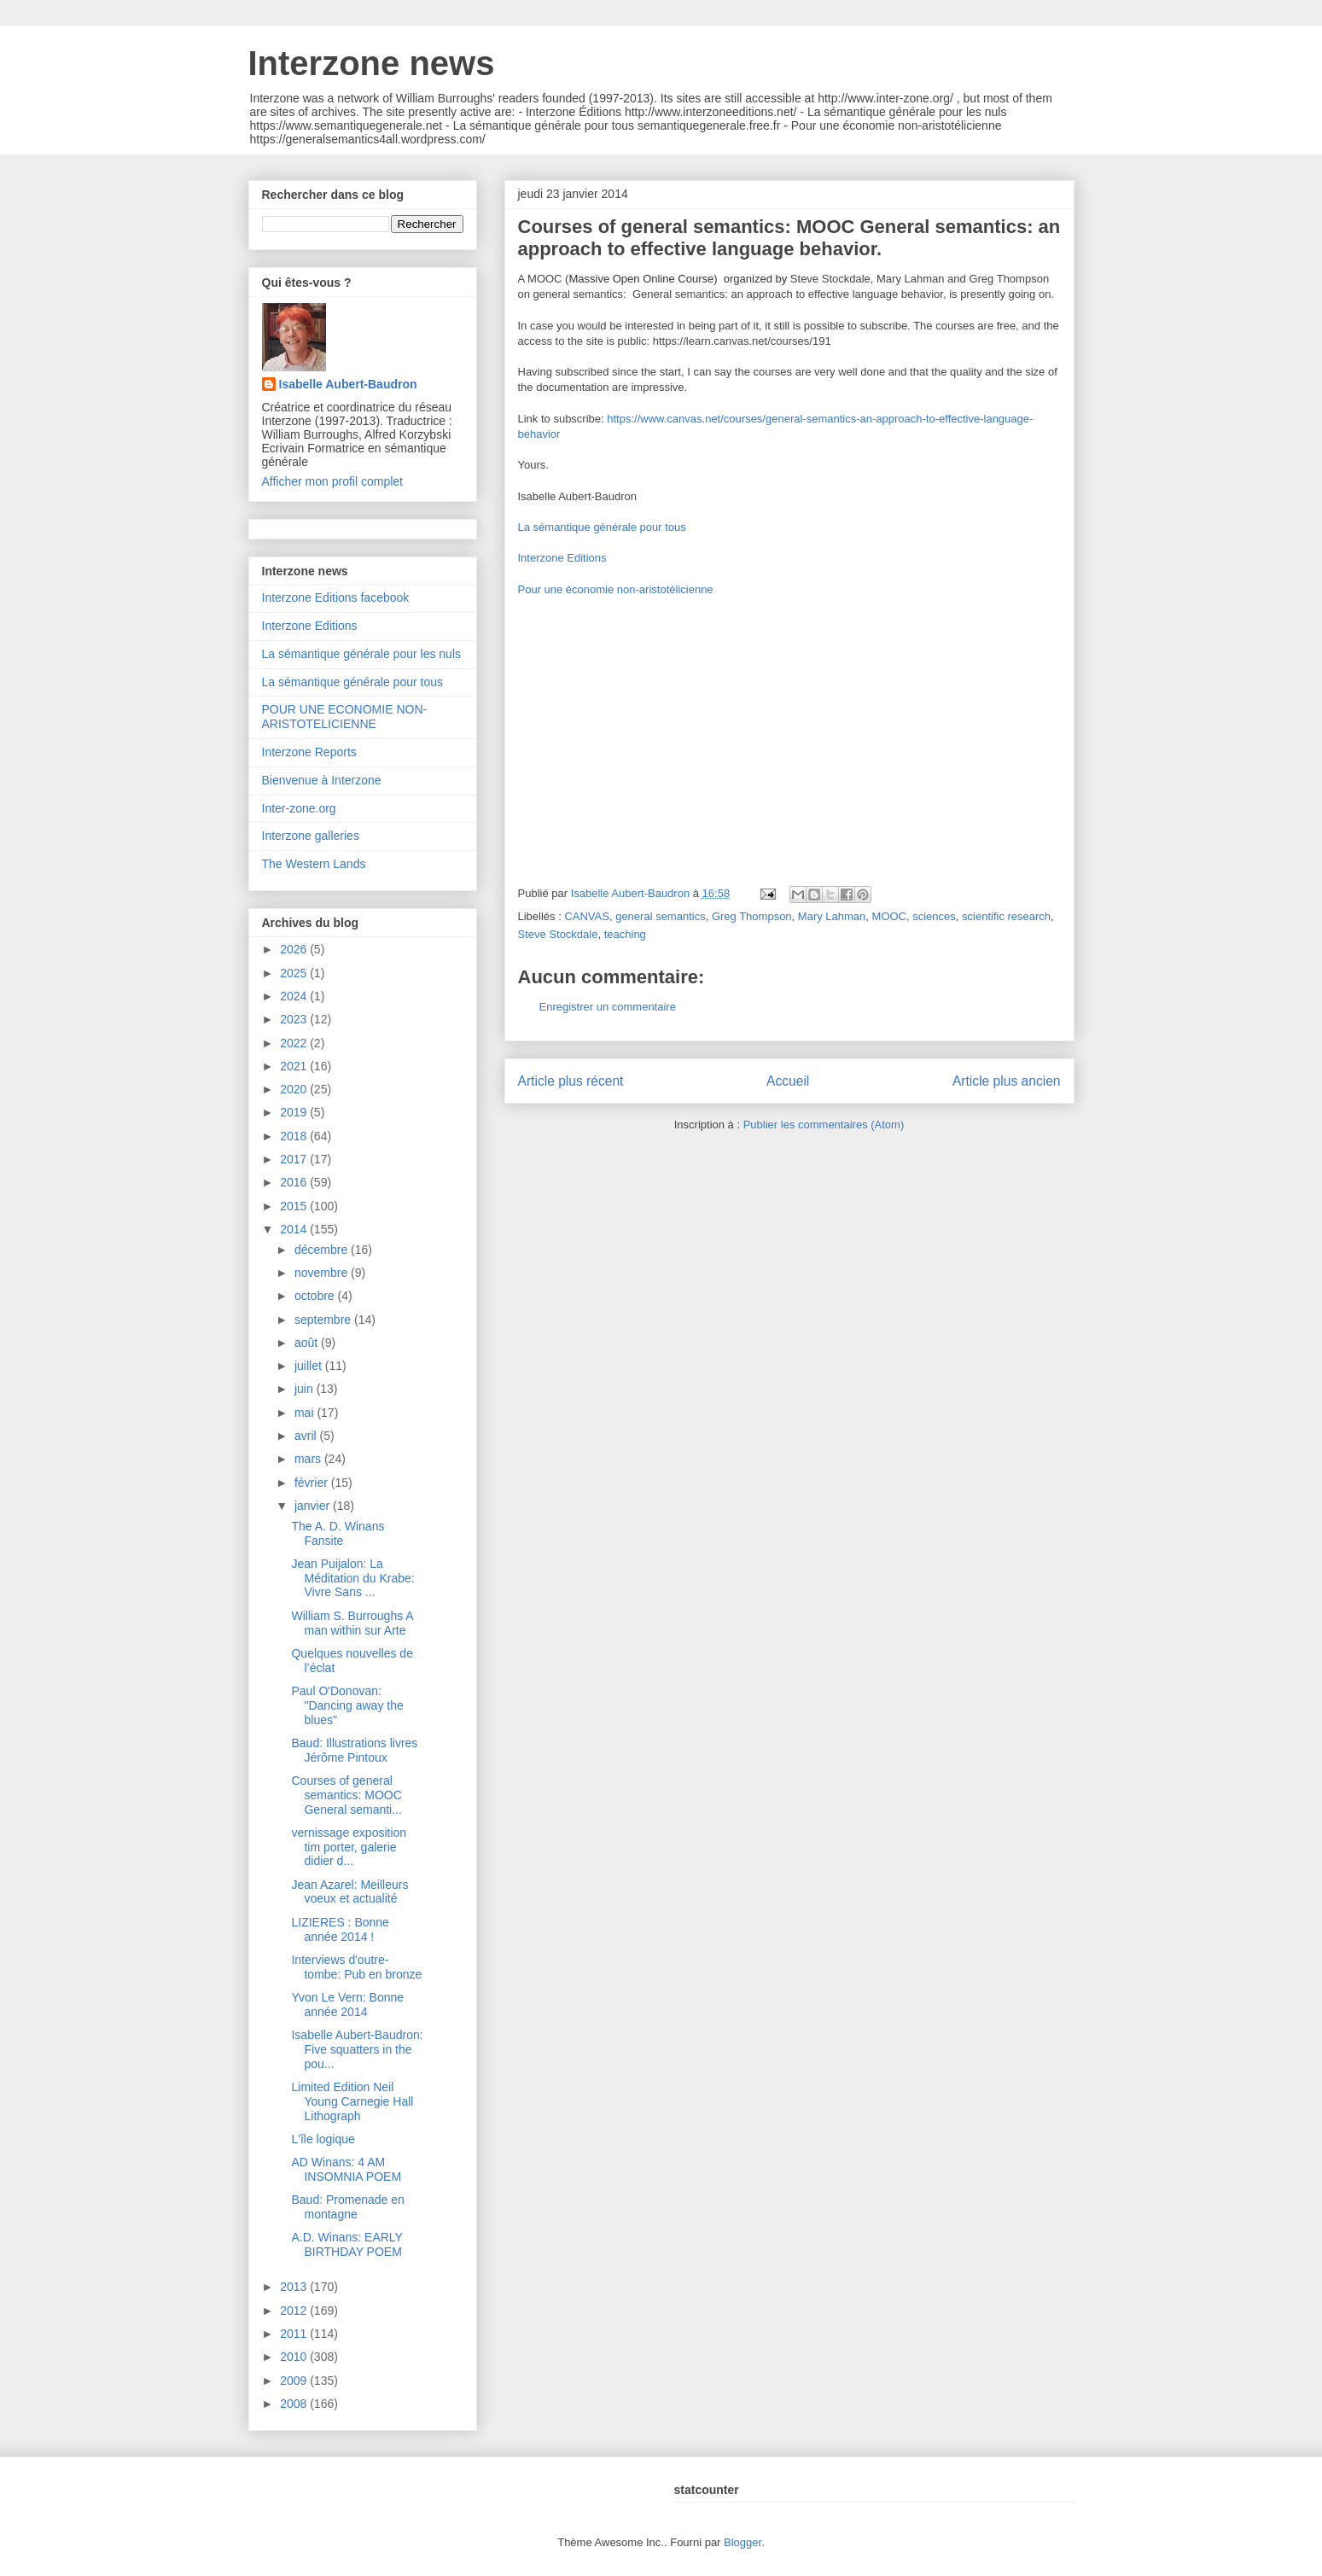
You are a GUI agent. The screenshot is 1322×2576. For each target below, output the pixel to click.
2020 (295, 1089)
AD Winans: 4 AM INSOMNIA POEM (346, 2169)
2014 (295, 1229)
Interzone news (371, 63)
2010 (295, 2356)
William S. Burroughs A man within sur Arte (351, 1623)
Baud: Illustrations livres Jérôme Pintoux (354, 1750)
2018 (295, 1136)
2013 (295, 2286)
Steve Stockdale (558, 934)
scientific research (1006, 916)
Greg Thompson (752, 916)
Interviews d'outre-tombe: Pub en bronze (356, 1967)
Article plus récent (571, 1081)
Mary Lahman (831, 916)
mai (305, 1412)
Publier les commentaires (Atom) (824, 1124)
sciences (934, 916)
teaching (625, 934)
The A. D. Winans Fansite (337, 1533)
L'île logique (322, 2139)
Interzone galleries (310, 835)
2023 (295, 1019)
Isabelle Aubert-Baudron (348, 384)
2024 (295, 996)
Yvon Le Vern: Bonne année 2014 (347, 2004)
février (312, 1482)
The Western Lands (314, 864)
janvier (313, 1505)
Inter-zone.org (299, 808)
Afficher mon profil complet (332, 481)
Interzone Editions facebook (336, 597)
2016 (295, 1182)
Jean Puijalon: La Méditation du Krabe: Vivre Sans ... (352, 1578)
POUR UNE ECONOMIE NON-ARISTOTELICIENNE (345, 716)
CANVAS (586, 916)
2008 (295, 2403)
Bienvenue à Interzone (321, 780)
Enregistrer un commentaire (607, 1006)
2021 (295, 1066)
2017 (295, 1159)
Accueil (787, 1081)
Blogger (742, 2542)
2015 (295, 1206)
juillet (309, 1366)
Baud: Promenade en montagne (347, 2207)
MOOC (889, 916)
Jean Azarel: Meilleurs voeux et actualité (349, 1892)
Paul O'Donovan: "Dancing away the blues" (347, 1705)
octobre (316, 1296)
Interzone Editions (562, 557)
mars (309, 1459)
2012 (295, 2310)
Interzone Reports (309, 752)
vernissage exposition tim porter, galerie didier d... (348, 1847)
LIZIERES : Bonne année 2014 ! (339, 1929)
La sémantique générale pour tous (602, 527)
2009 (295, 2380)
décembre (322, 1249)
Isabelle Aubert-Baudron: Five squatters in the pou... (356, 2049)
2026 (295, 949)
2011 (295, 2333)
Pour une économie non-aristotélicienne (615, 589)
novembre (322, 1272)
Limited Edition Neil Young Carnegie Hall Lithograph (352, 2101)
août (307, 1342)
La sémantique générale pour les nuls (362, 654)
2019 (295, 1112)
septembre (324, 1319)
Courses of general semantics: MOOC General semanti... (346, 1795)
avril (307, 1435)
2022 (295, 1043)
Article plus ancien (1006, 1081)
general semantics (660, 916)
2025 (295, 973)
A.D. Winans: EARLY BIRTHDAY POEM (346, 2244)
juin (305, 1389)
